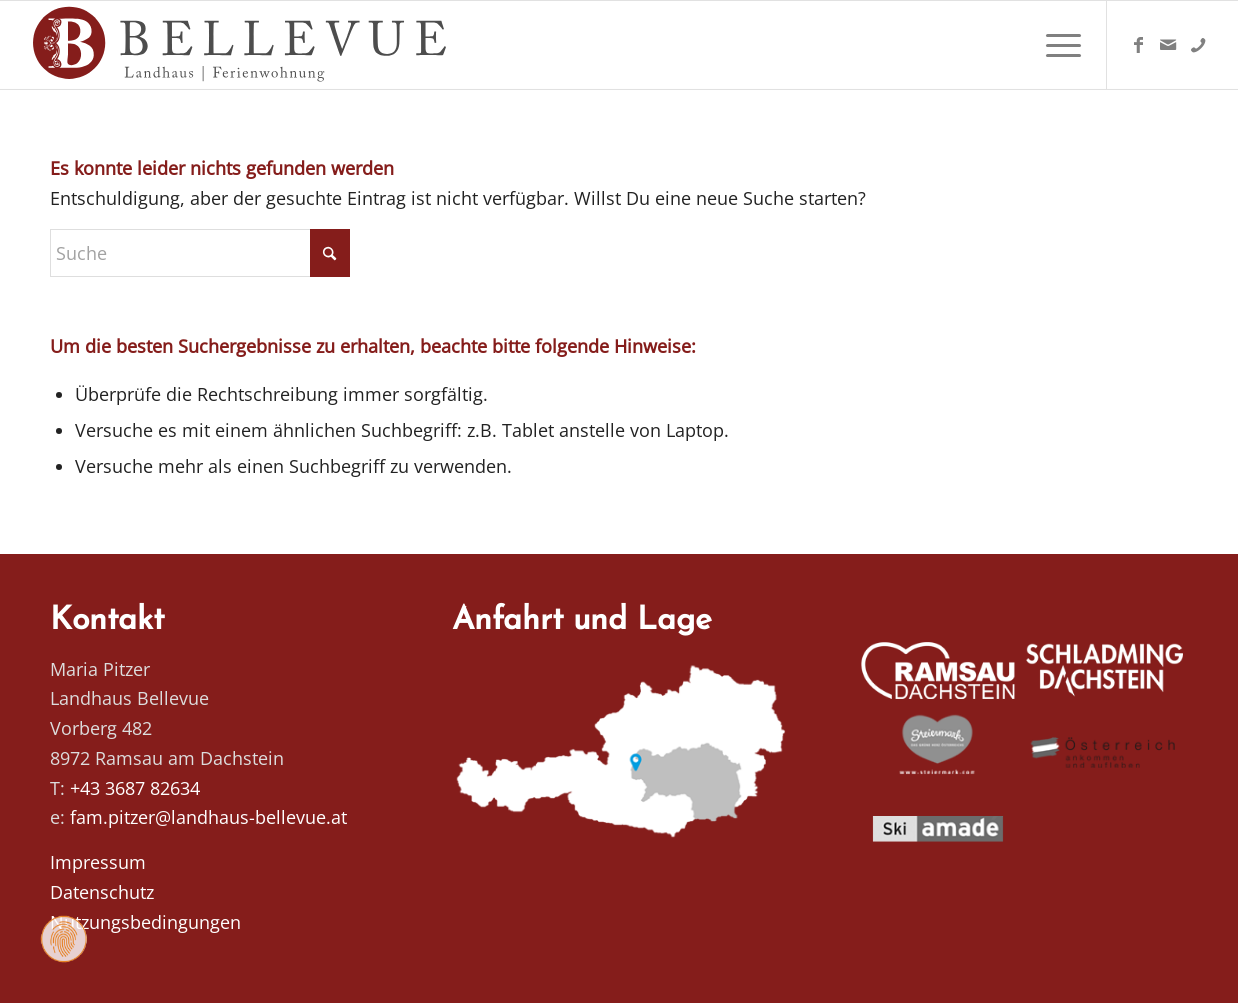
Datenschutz (102, 892)
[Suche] (200, 253)
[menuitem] (1057, 45)
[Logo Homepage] (242, 45)
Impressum (98, 862)
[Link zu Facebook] (1138, 44)
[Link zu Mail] (1168, 44)
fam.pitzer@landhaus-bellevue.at (208, 817)
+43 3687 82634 (135, 788)
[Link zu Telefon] (1198, 44)
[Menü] (1057, 45)
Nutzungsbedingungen (145, 922)
